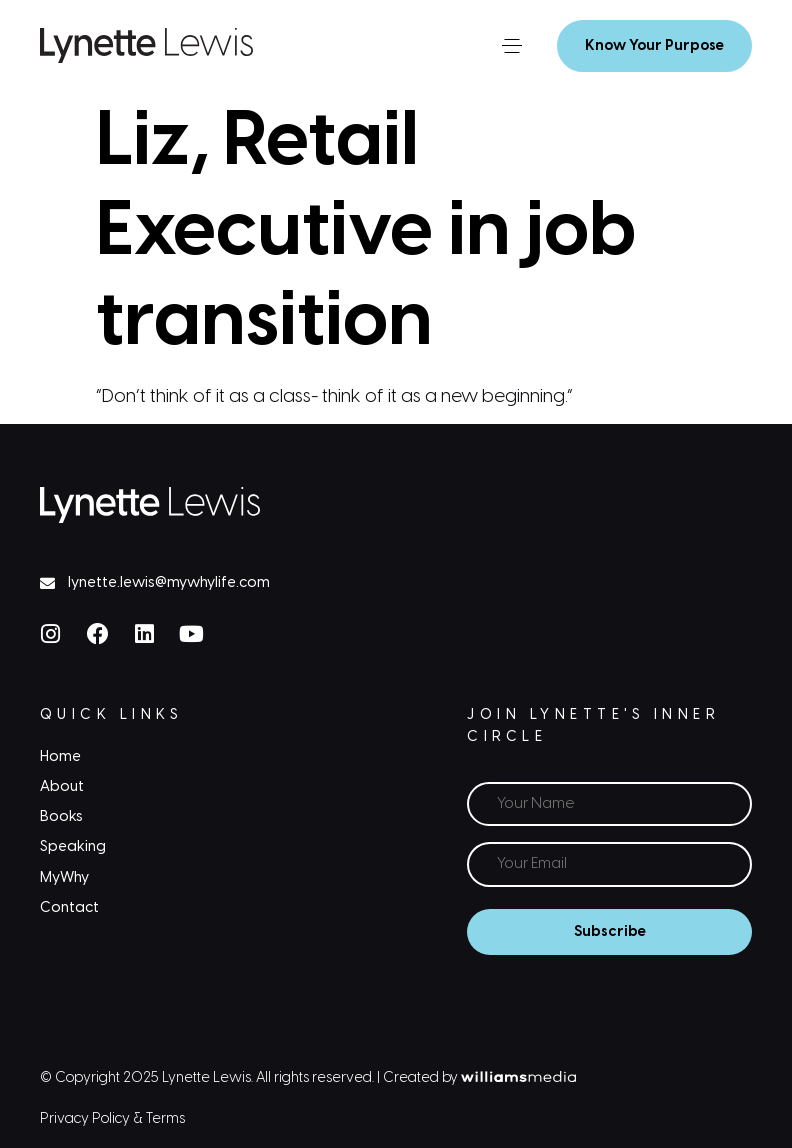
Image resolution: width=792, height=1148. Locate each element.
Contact (69, 908)
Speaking (73, 847)
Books (61, 817)
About (62, 787)
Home (60, 757)
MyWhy (64, 878)
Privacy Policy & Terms (112, 1119)
